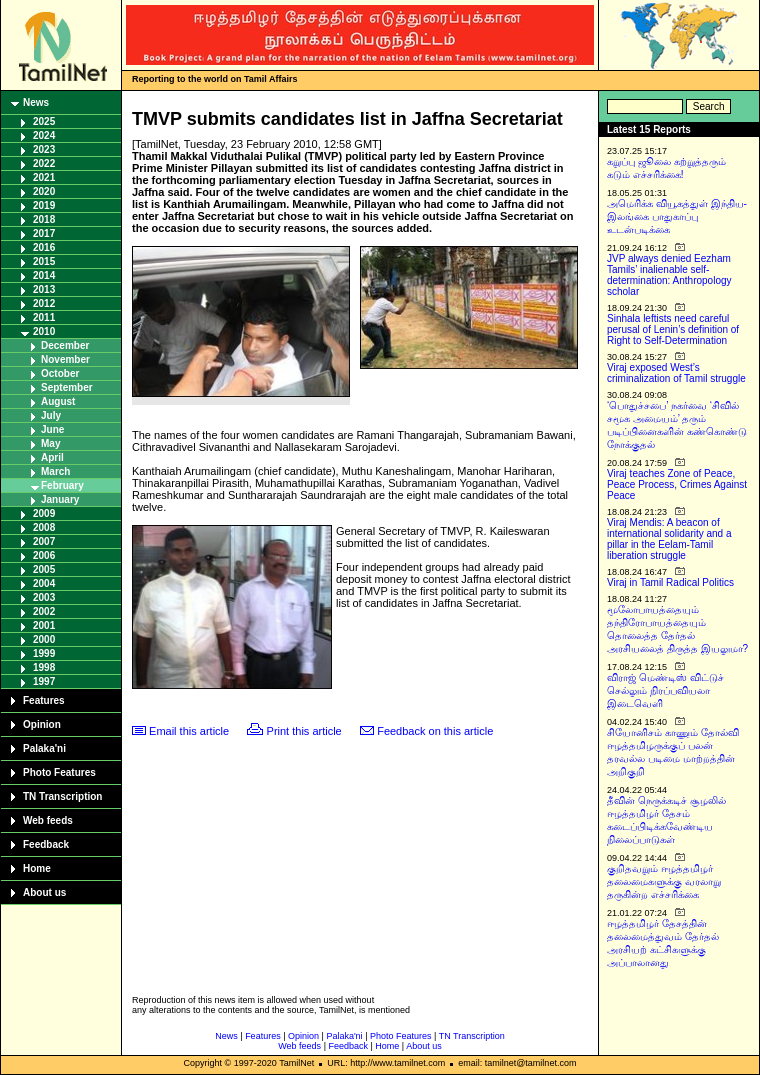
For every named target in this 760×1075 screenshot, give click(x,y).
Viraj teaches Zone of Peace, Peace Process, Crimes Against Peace (677, 484)
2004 (44, 583)
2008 (44, 527)
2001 (44, 625)
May (50, 443)
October (60, 373)
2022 (44, 163)
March (55, 471)
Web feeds (48, 820)
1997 (44, 681)
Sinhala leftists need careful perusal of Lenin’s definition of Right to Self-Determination (673, 329)
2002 (44, 611)
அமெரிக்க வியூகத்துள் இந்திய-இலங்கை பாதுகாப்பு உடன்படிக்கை (677, 216)
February (62, 485)
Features (44, 700)
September (67, 387)
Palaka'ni (44, 748)
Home (37, 868)
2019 (44, 205)
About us (44, 892)
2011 (44, 317)
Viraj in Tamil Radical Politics (670, 582)
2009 (44, 513)
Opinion (42, 724)
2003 (44, 597)
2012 (44, 303)
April (52, 457)
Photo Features (59, 772)
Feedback (46, 844)
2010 (44, 331)
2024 (44, 135)
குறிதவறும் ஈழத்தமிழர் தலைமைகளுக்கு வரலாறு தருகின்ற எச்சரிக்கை (664, 881)
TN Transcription (62, 796)
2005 (44, 569)
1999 (44, 653)
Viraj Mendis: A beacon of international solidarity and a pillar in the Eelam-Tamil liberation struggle (669, 539)
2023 (44, 149)
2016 (44, 247)
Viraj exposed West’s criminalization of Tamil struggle (676, 373)
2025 (44, 121)
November (65, 359)
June (52, 429)
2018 (44, 219)
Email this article (189, 731)
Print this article (304, 731)
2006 (44, 555)
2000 (44, 639)
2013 (44, 289)
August (58, 401)
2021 (44, 177)
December (65, 345)
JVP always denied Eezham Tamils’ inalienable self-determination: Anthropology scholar (669, 275)
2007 (44, 541)
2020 (44, 191)
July (51, 415)
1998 (44, 667)
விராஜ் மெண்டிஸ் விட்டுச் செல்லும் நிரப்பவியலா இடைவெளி (665, 690)
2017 (44, 233)
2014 (44, 275)
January (60, 499)
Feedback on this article (435, 731)
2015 (44, 261)
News (36, 102)
